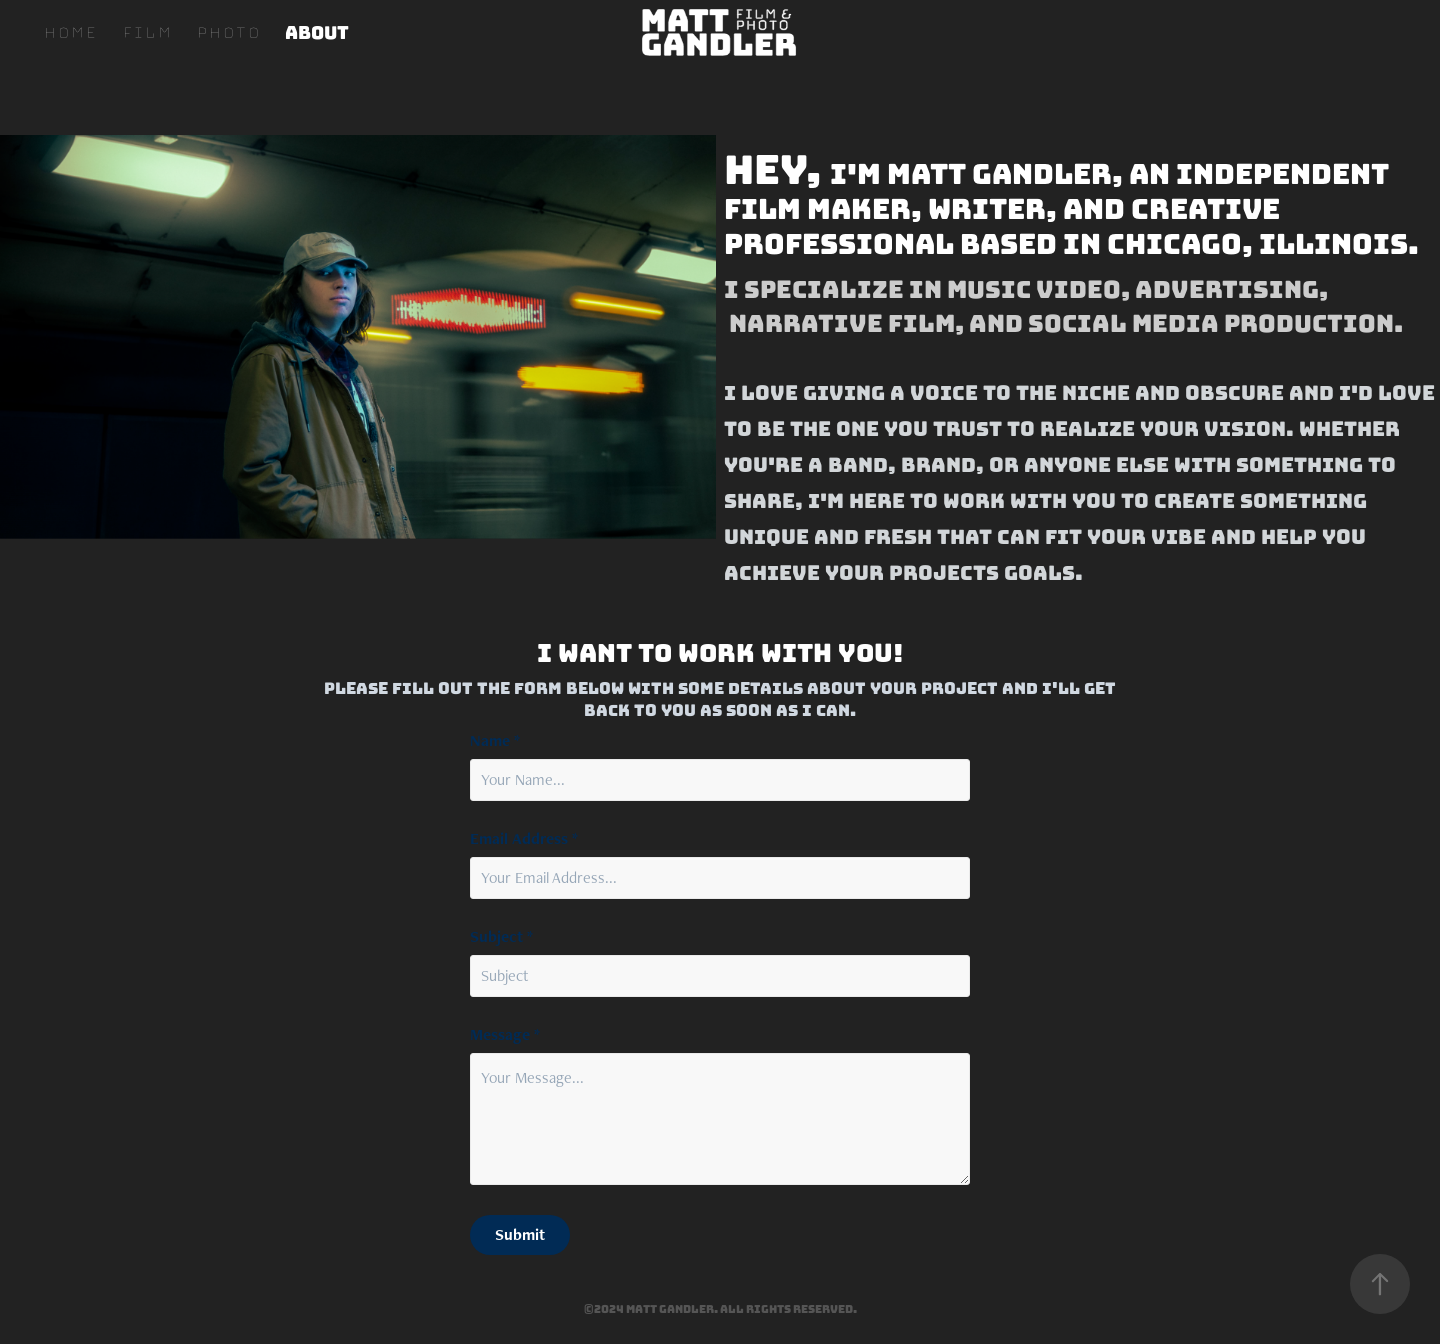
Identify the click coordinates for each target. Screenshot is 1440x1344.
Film (147, 32)
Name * (495, 741)
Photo (228, 32)
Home (70, 32)
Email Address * (524, 839)
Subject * (501, 937)
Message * (505, 1035)
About (317, 32)
